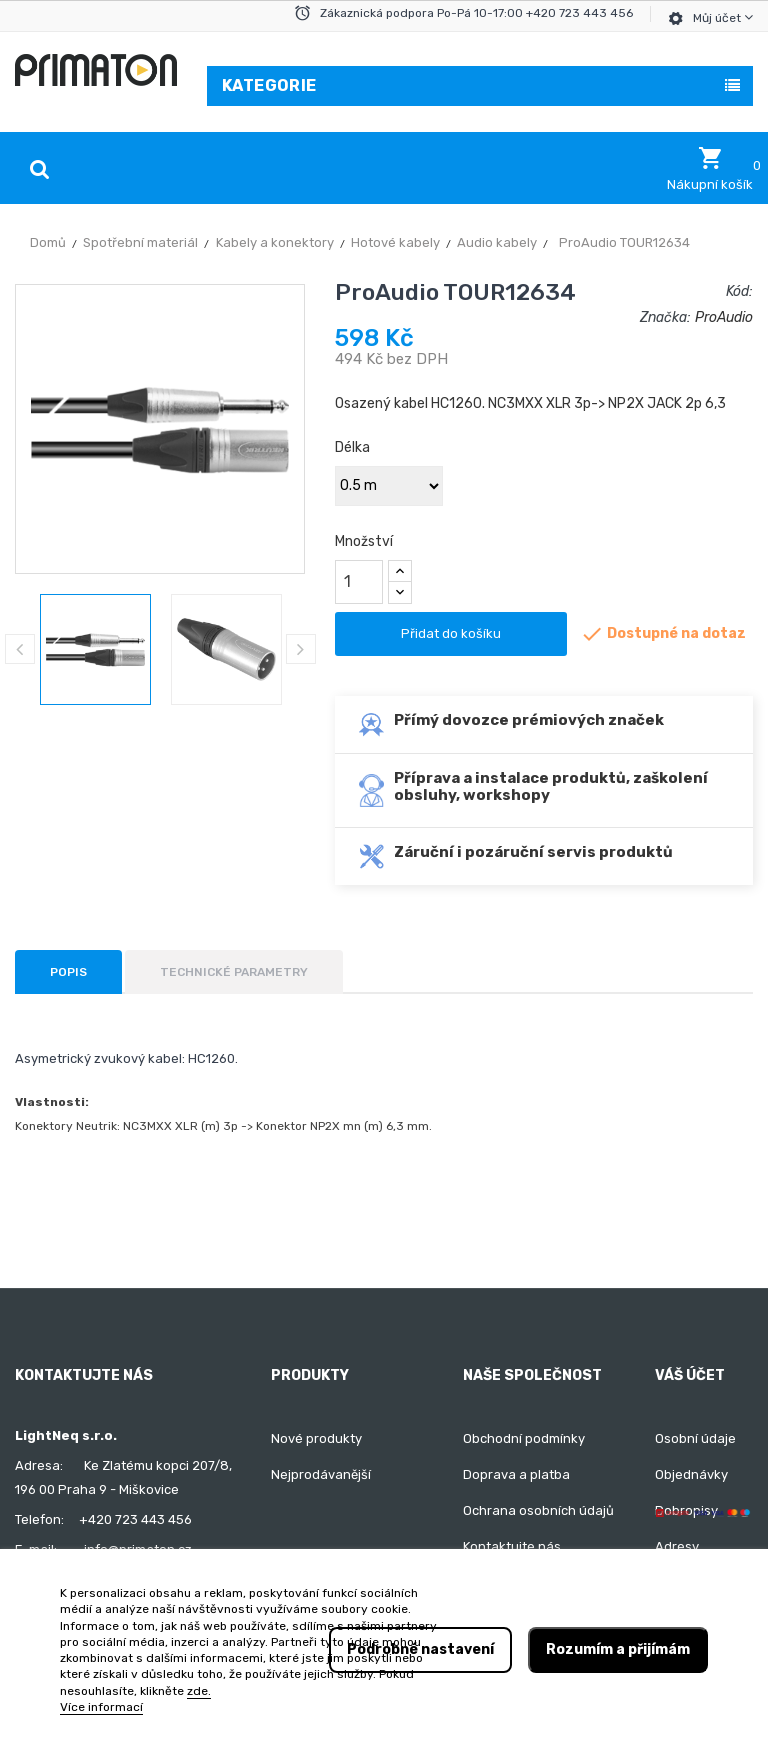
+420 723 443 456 (135, 1519)
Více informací (101, 1707)
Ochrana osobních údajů (538, 1510)
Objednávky (691, 1474)
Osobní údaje (695, 1438)
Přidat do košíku (451, 633)
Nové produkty (316, 1438)
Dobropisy (686, 1510)
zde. (199, 1691)
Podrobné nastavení (420, 1649)
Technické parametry (234, 972)
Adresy (677, 1546)
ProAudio (724, 317)
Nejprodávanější (321, 1474)
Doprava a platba (516, 1474)
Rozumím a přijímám (618, 1649)
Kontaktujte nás (512, 1546)
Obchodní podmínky (524, 1438)
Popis (68, 972)
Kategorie (269, 85)
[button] (710, 169)
